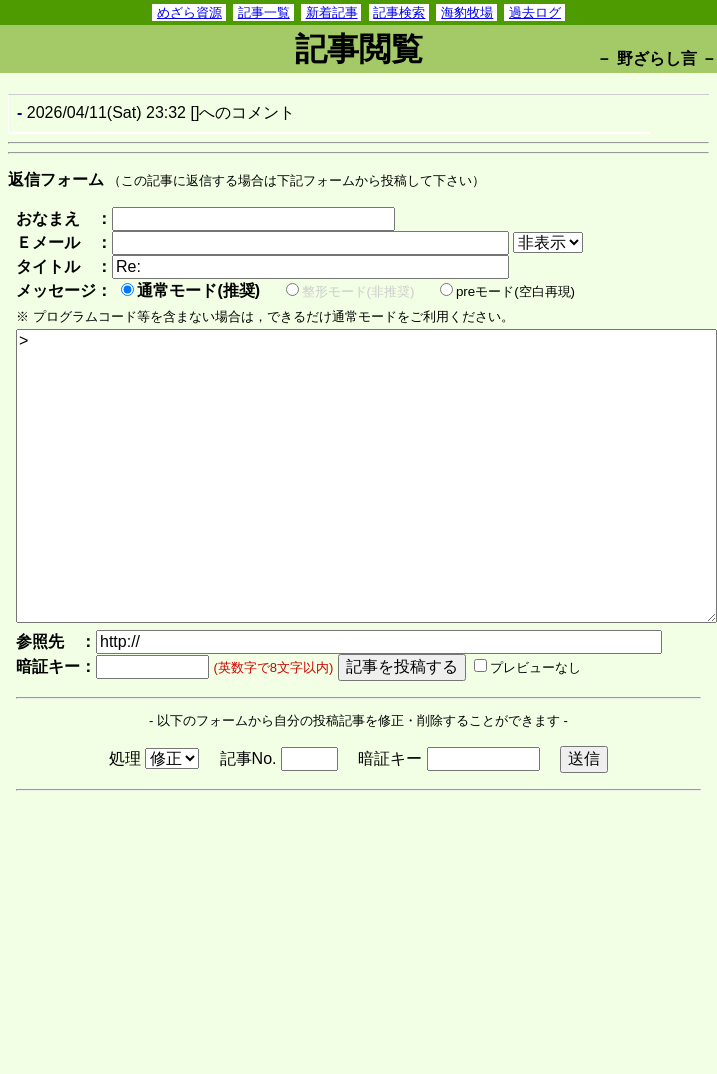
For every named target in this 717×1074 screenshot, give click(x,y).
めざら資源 (189, 12)
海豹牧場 (467, 12)
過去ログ (535, 12)
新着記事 (332, 12)
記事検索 (399, 12)
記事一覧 (264, 12)
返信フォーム (56, 179)
